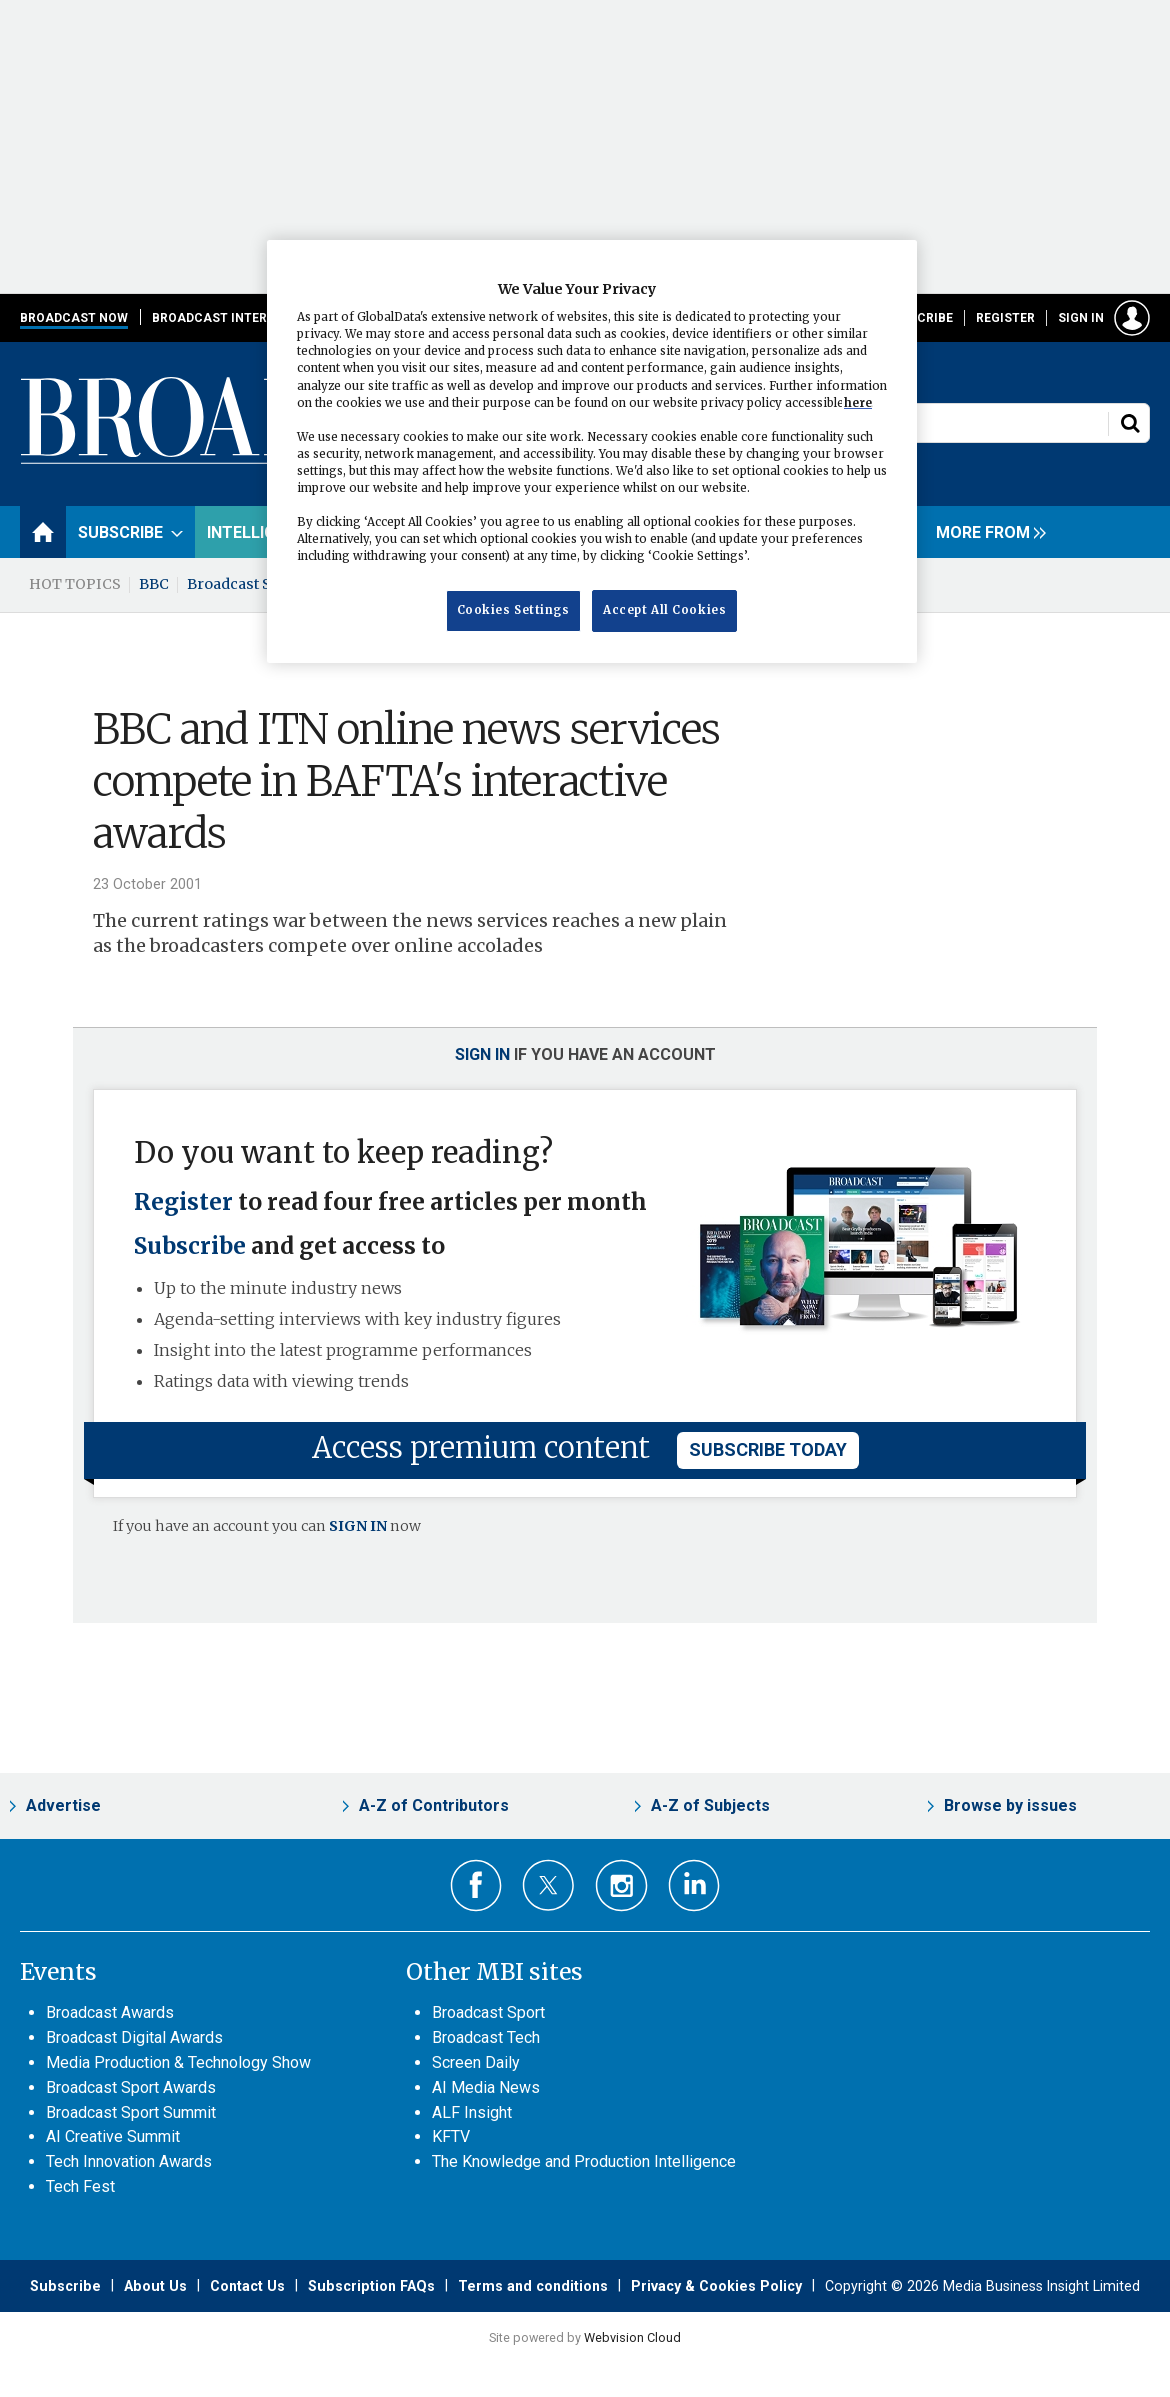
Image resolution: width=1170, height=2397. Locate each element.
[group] (986, 532)
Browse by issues (1010, 1805)
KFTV (451, 2136)
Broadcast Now (74, 318)
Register (1005, 318)
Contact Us (247, 2286)
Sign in (1081, 318)
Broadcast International (241, 318)
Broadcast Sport (488, 2012)
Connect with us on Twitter (548, 1885)
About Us (155, 2286)
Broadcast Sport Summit (131, 2112)
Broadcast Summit (253, 584)
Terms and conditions (533, 2286)
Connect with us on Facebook (476, 1885)
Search (1130, 423)
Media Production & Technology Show (178, 2062)
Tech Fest (80, 2186)
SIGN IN (358, 1526)
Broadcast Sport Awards (131, 2087)
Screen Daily (476, 2062)
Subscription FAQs (371, 2286)
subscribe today (768, 1449)
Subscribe (919, 318)
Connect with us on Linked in (694, 1885)
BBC (154, 584)
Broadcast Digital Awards (134, 2037)
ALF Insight (472, 2112)
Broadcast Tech (486, 2037)
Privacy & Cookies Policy (716, 2286)
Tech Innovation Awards (129, 2161)
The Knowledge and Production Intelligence (584, 2161)
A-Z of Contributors (434, 1805)
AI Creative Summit (113, 2136)
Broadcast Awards (110, 2012)
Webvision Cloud (632, 2337)
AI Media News (486, 2087)
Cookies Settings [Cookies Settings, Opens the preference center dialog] (513, 610)
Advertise (63, 1805)
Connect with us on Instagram (621, 1885)
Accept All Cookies (664, 610)
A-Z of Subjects (710, 1805)
